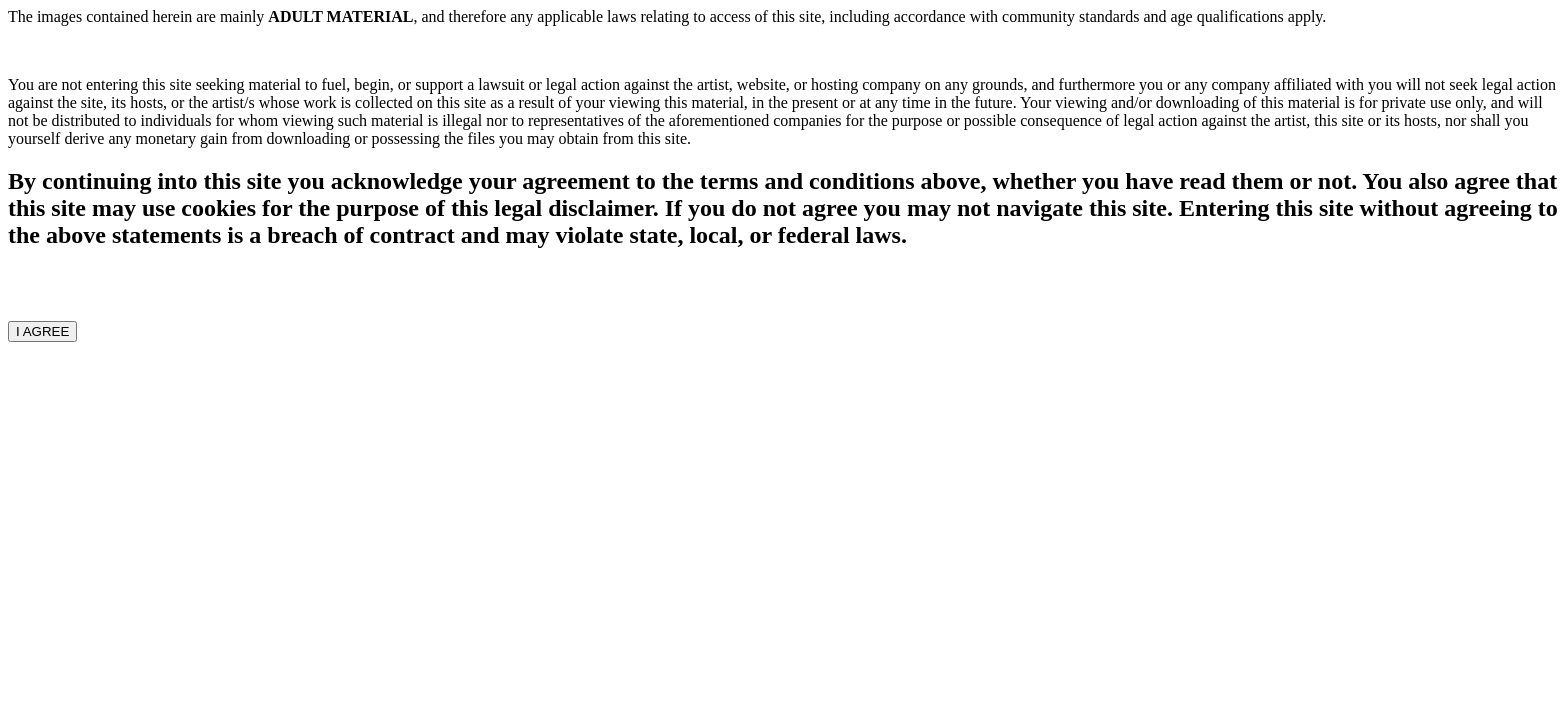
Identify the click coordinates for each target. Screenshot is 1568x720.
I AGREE (42, 331)
